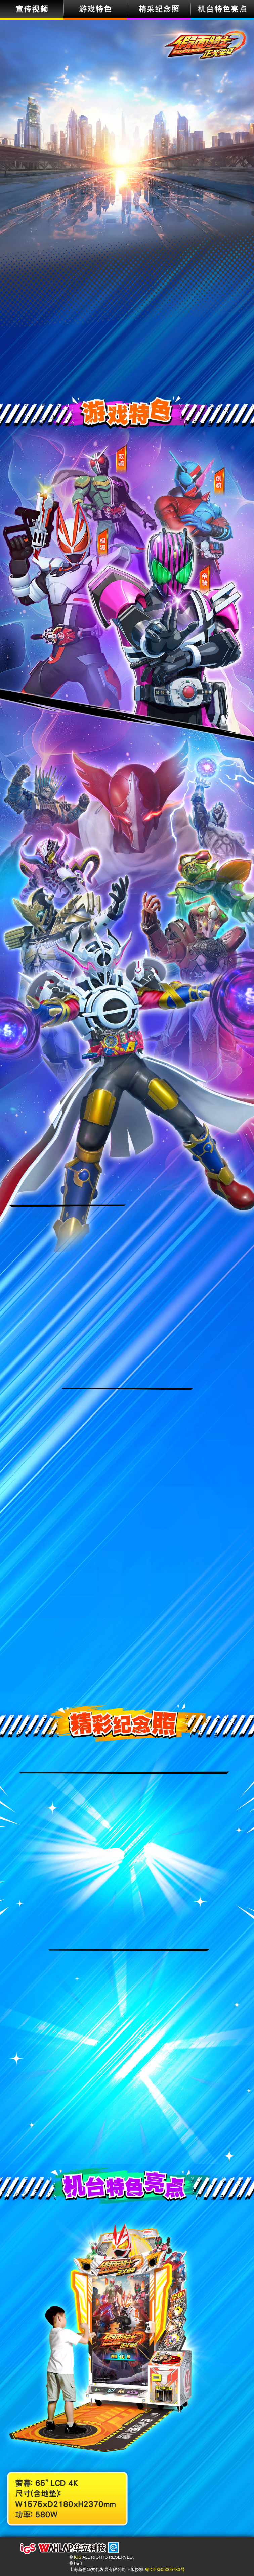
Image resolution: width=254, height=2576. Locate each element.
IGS (77, 2557)
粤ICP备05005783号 (165, 2569)
